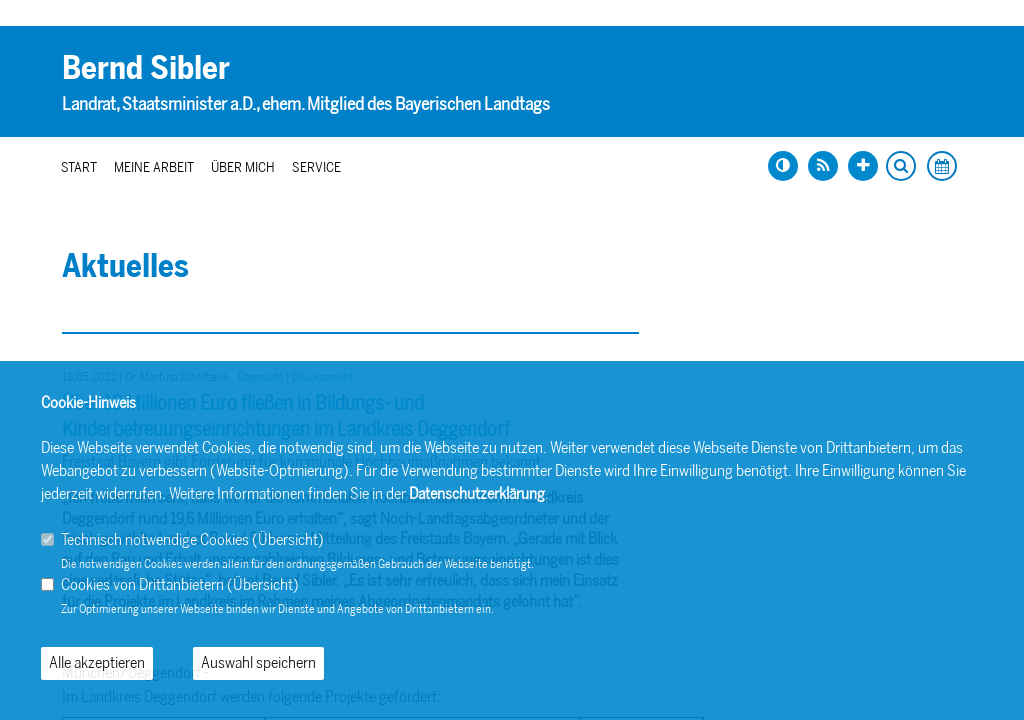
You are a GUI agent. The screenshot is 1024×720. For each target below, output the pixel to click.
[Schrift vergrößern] (863, 166)
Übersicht (288, 539)
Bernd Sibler (146, 68)
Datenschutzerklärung (477, 493)
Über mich (243, 167)
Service (316, 167)
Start (79, 167)
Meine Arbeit (154, 167)
